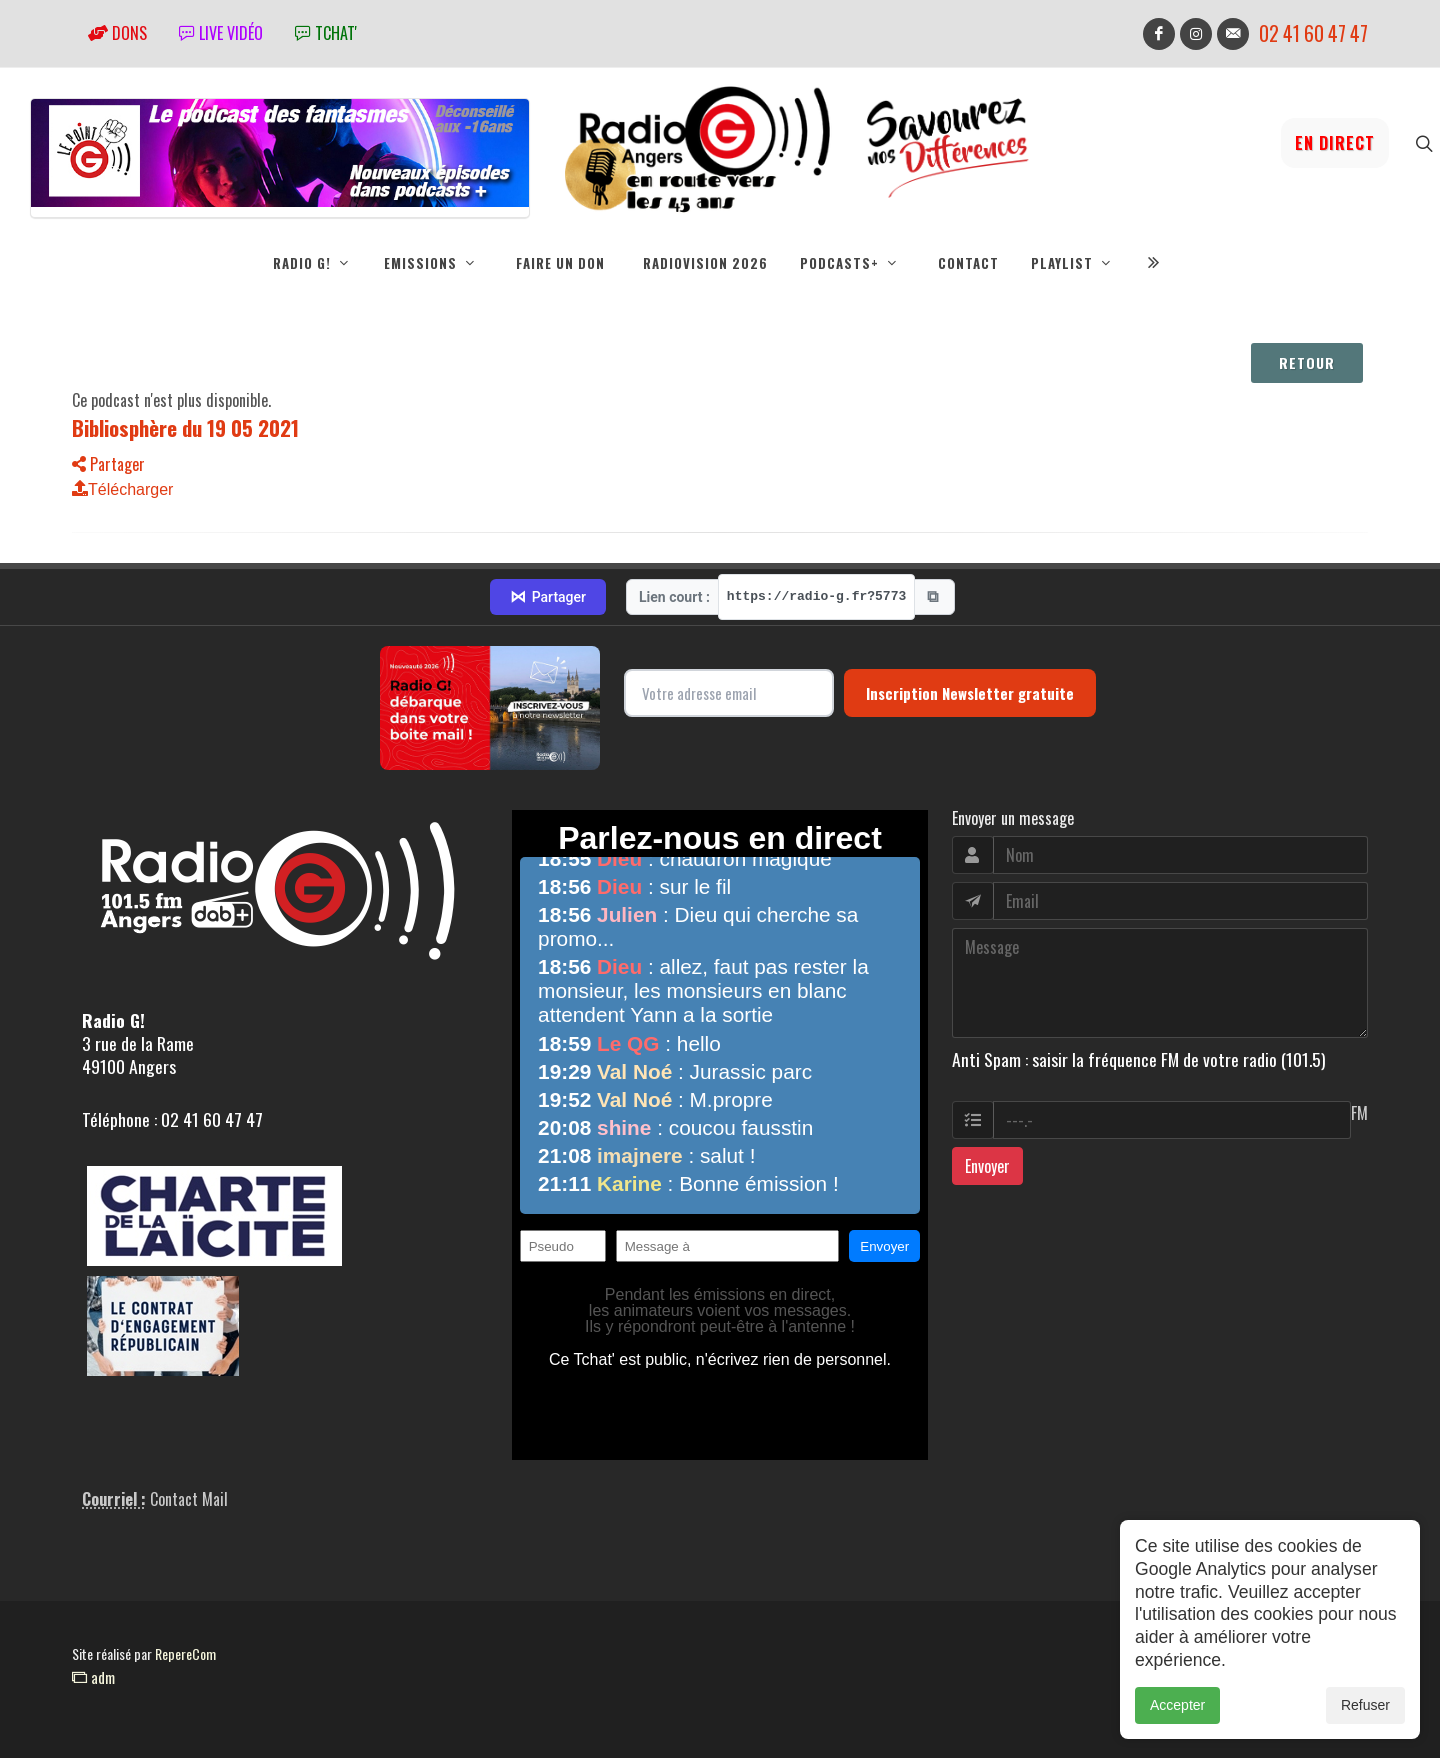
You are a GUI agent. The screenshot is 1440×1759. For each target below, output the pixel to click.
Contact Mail (189, 1500)
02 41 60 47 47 (1313, 33)
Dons (117, 33)
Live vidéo (221, 33)
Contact (968, 263)
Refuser (1365, 1705)
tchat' (326, 33)
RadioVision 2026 (705, 263)
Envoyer (987, 1167)
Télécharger (122, 490)
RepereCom (185, 1654)
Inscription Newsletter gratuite (970, 694)
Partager (108, 465)
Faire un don (560, 263)
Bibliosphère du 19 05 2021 (185, 428)
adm (93, 1678)
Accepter (1177, 1705)
